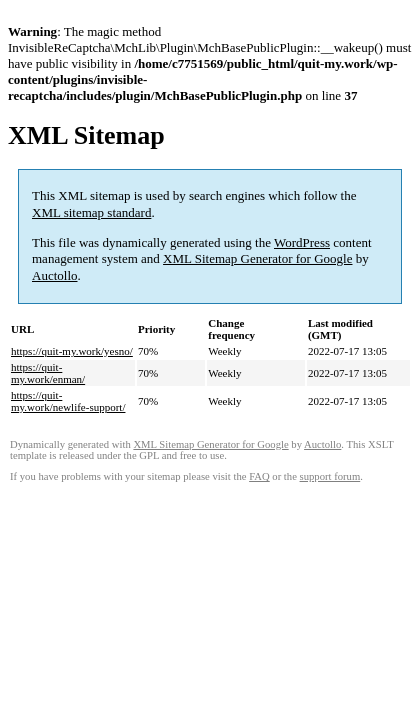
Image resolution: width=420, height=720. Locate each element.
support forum (330, 476)
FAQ (259, 476)
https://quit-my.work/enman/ (48, 373)
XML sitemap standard (91, 212)
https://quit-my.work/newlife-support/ (68, 401)
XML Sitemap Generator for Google (257, 258)
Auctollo (55, 275)
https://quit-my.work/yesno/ (72, 351)
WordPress (302, 242)
